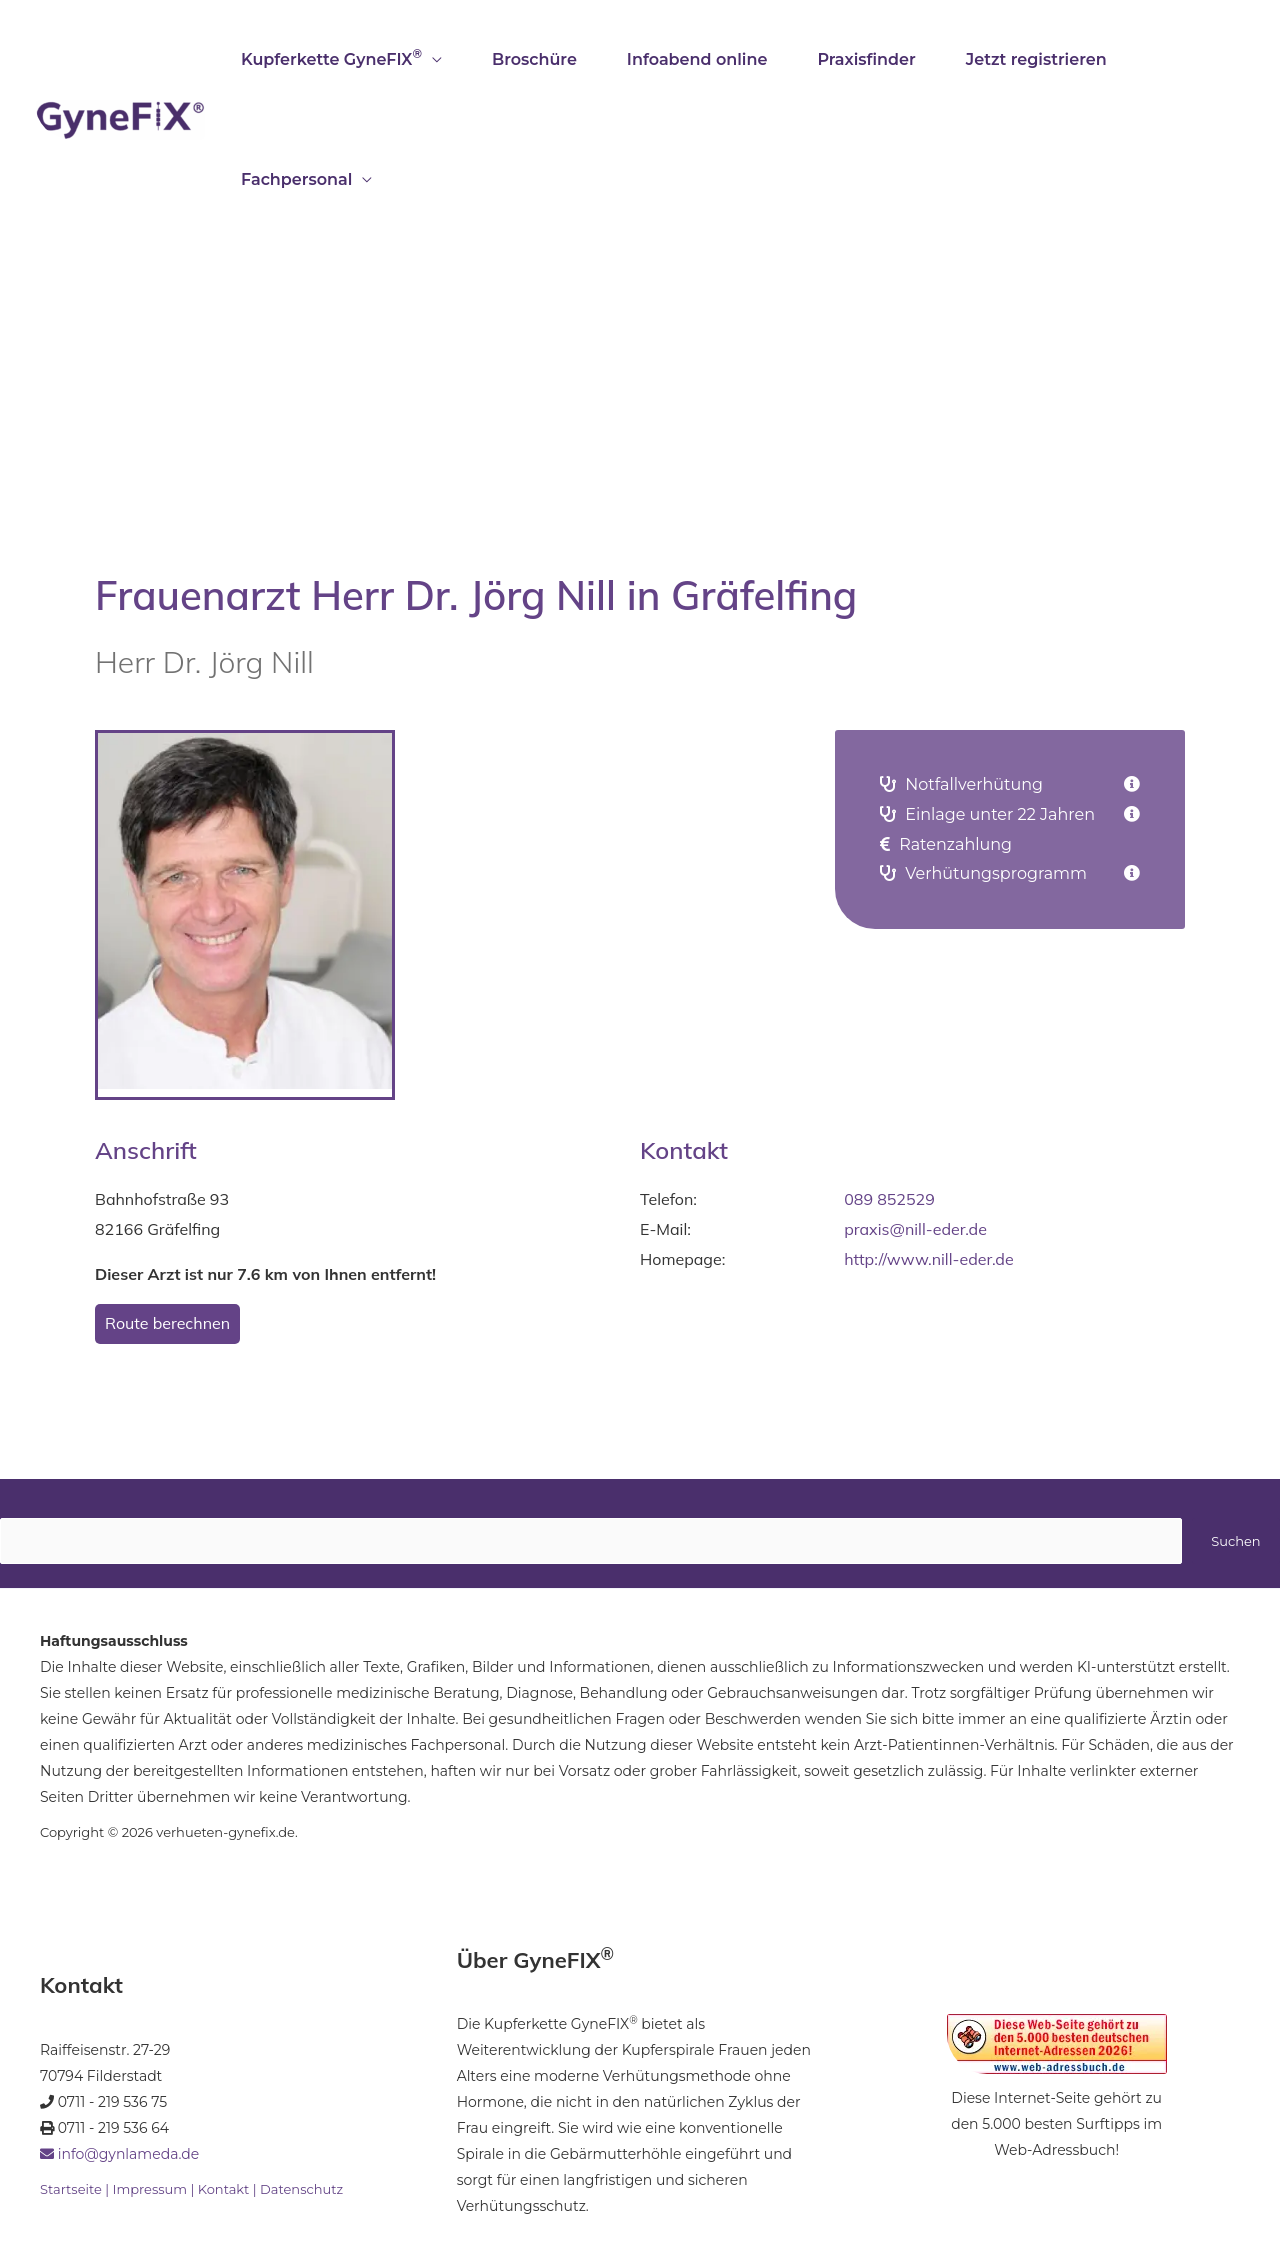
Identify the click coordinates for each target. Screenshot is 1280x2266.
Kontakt (224, 2189)
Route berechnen (167, 1323)
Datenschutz (301, 2189)
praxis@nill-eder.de (915, 1229)
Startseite (71, 2189)
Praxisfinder (866, 59)
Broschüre (534, 59)
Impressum (149, 2189)
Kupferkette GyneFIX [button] (331, 57)
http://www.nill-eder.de (928, 1259)
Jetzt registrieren (1036, 59)
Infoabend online (697, 59)
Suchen (1235, 1541)
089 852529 (889, 1199)
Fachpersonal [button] (296, 179)
